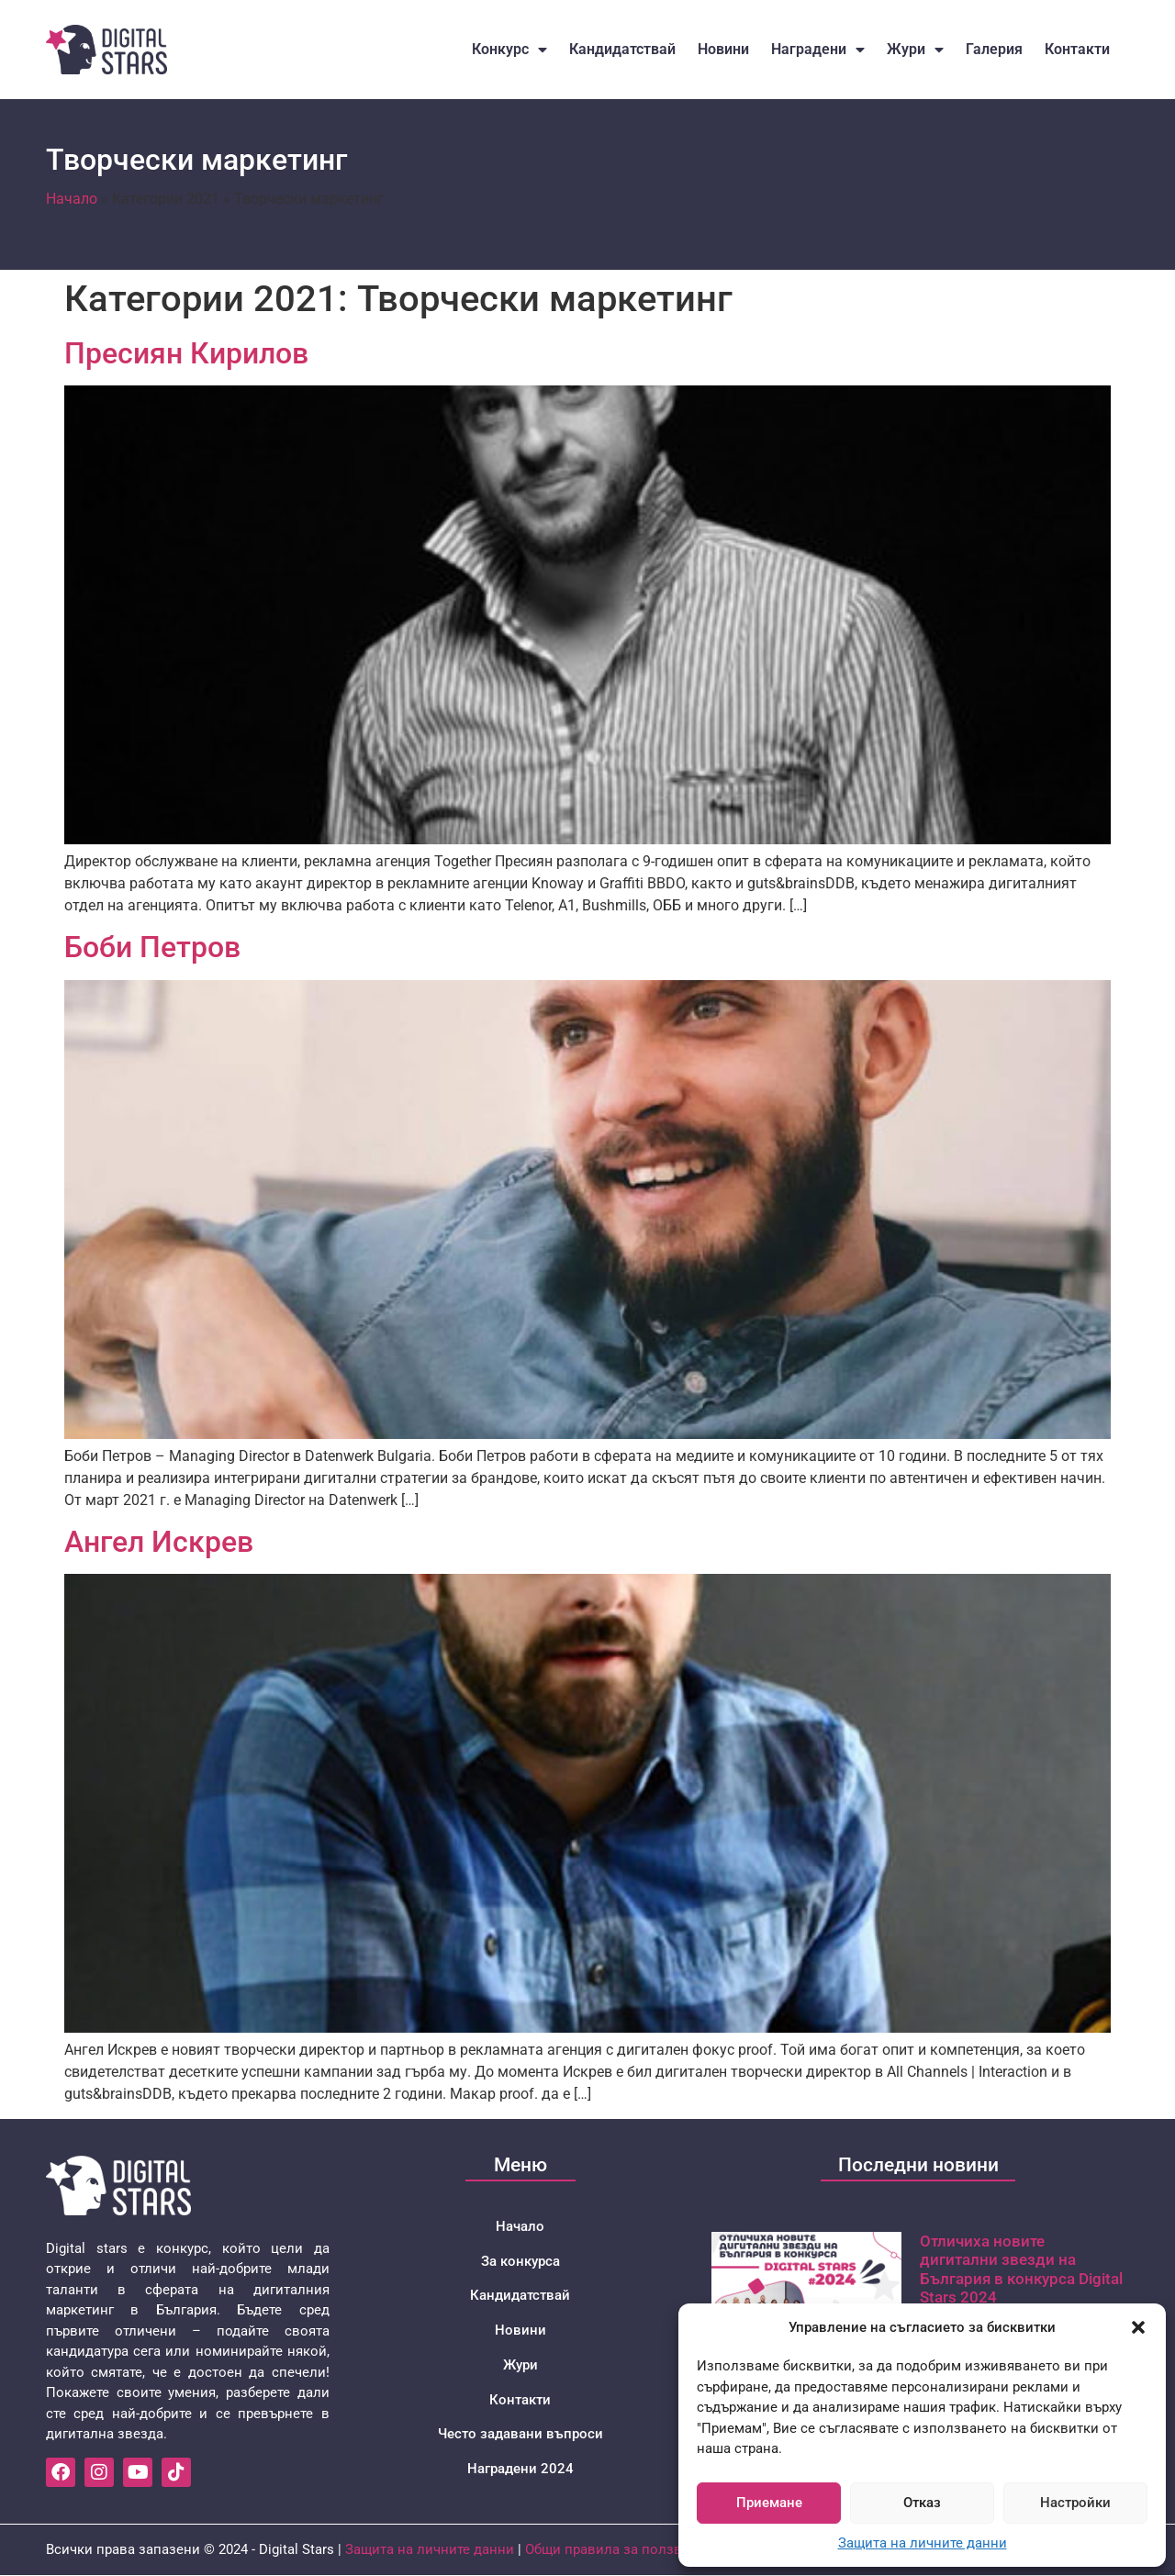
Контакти (1077, 49)
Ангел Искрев (158, 1541)
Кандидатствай (622, 49)
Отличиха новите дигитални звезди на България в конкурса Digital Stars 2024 (1021, 2269)
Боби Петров (152, 947)
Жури (915, 49)
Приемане (769, 2502)
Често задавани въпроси (520, 2435)
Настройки (1075, 2502)
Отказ (922, 2502)
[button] (1138, 2327)
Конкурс (509, 49)
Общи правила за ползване (615, 2550)
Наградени (818, 49)
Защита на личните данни (922, 2543)
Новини (723, 49)
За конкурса (520, 2261)
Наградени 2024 (520, 2470)
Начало (71, 198)
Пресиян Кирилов (186, 353)
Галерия (994, 49)
